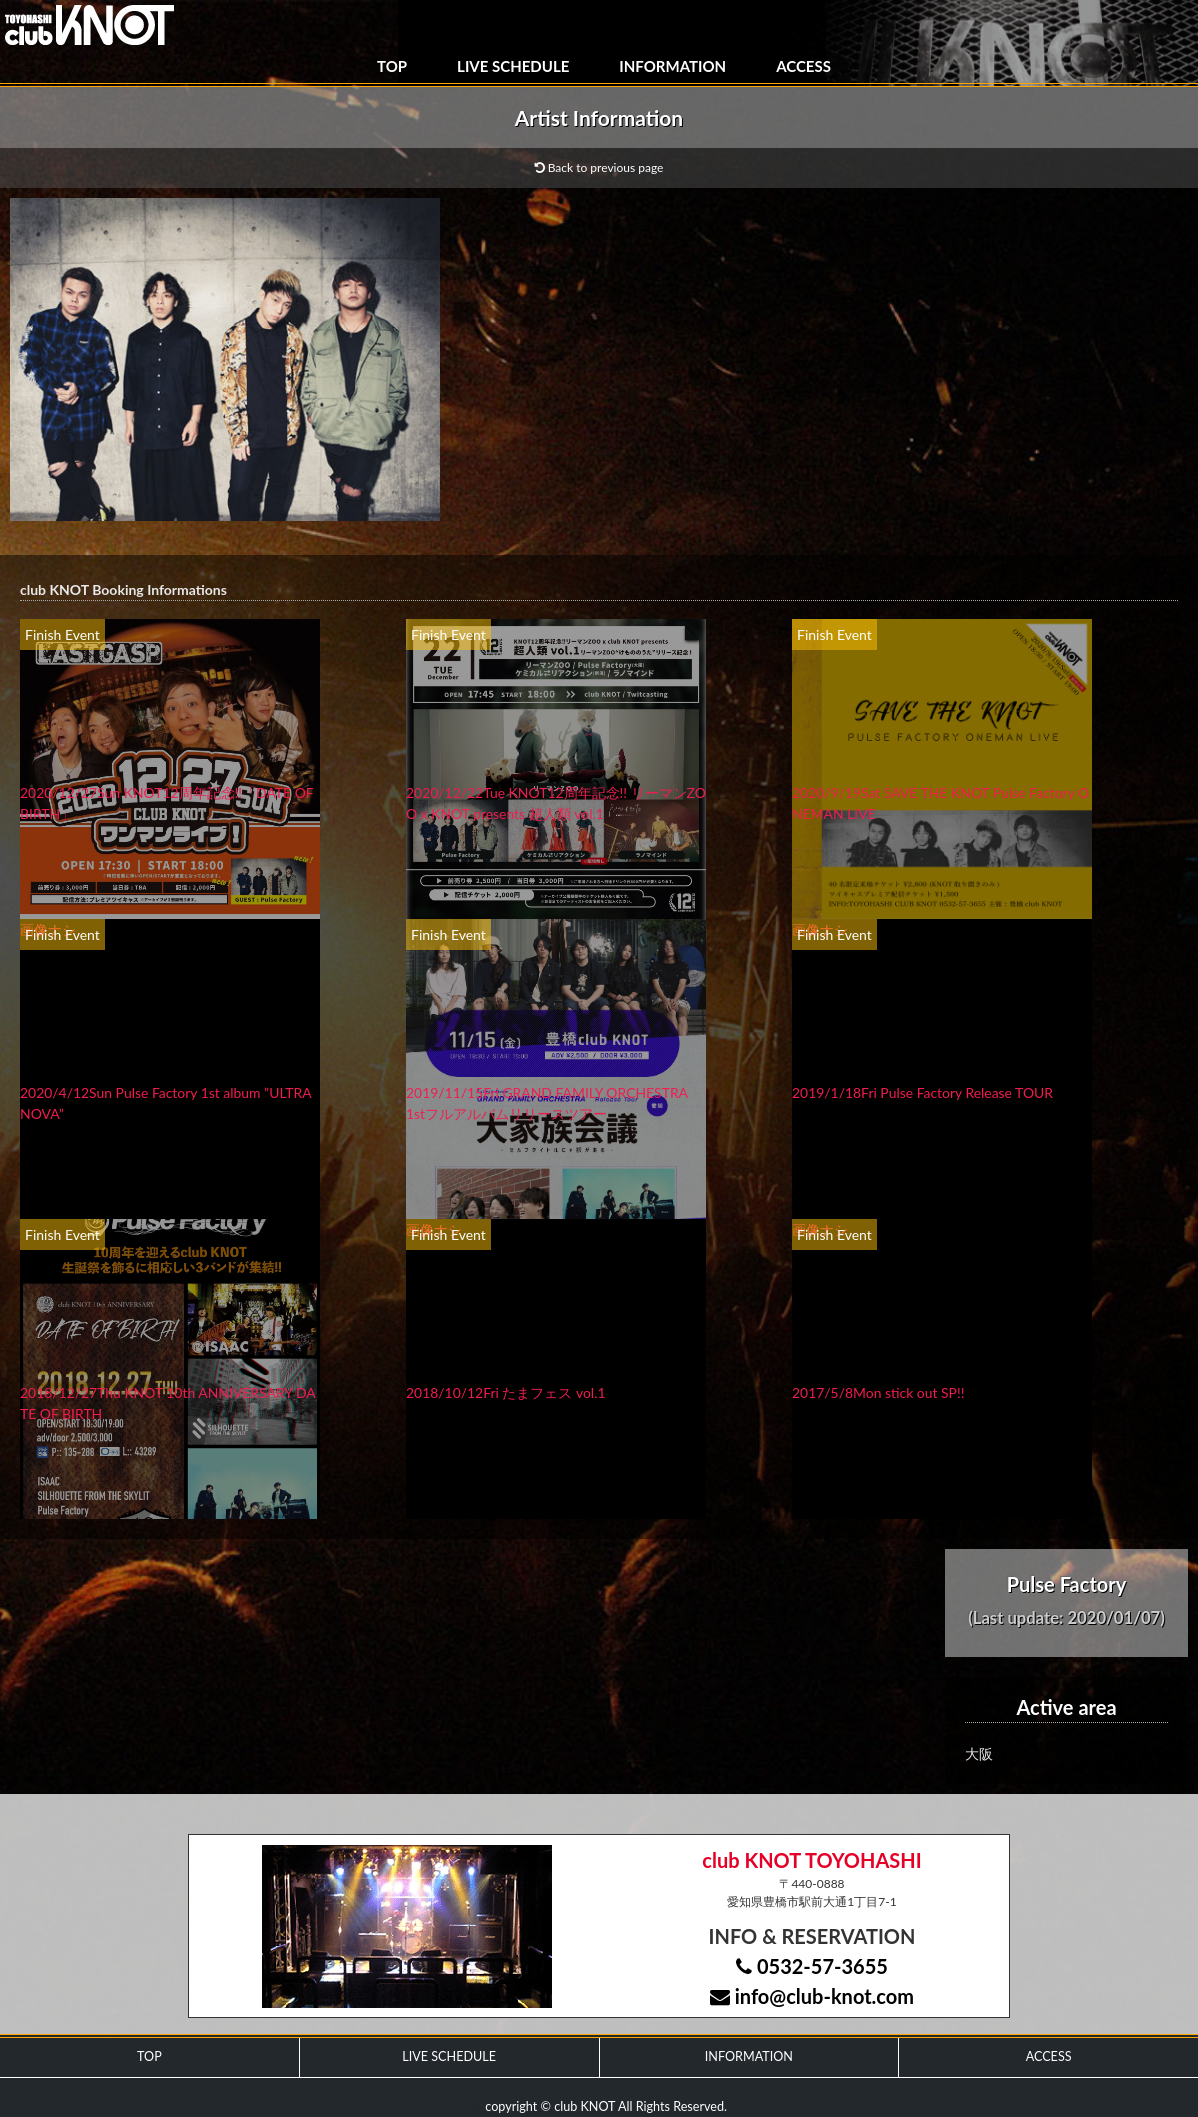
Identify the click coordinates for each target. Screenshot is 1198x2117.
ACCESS (803, 66)
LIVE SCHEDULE (513, 66)
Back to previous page (599, 167)
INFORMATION (672, 66)
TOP (392, 66)
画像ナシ (48, 929)
